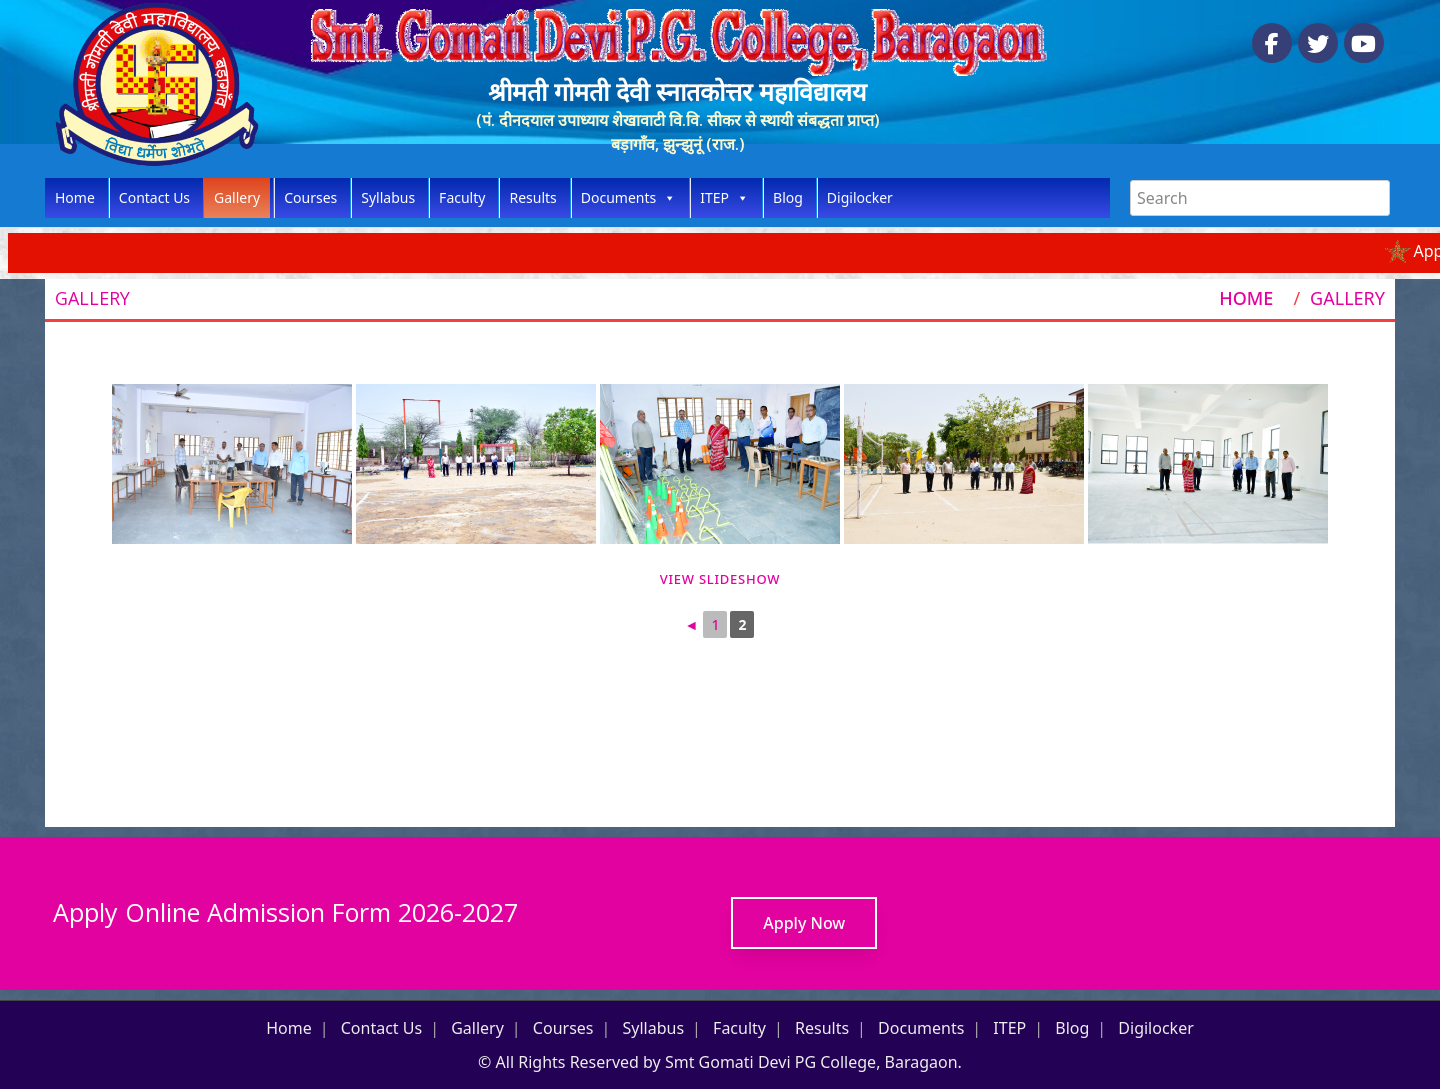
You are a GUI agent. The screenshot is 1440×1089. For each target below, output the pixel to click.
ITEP (724, 198)
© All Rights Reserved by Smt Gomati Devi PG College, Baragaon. (720, 1062)
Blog (788, 197)
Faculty (462, 197)
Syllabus (388, 197)
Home (75, 197)
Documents (628, 198)
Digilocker (860, 197)
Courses (310, 197)
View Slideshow (720, 579)
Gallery (237, 197)
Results (532, 197)
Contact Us (154, 197)
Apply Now (804, 923)
